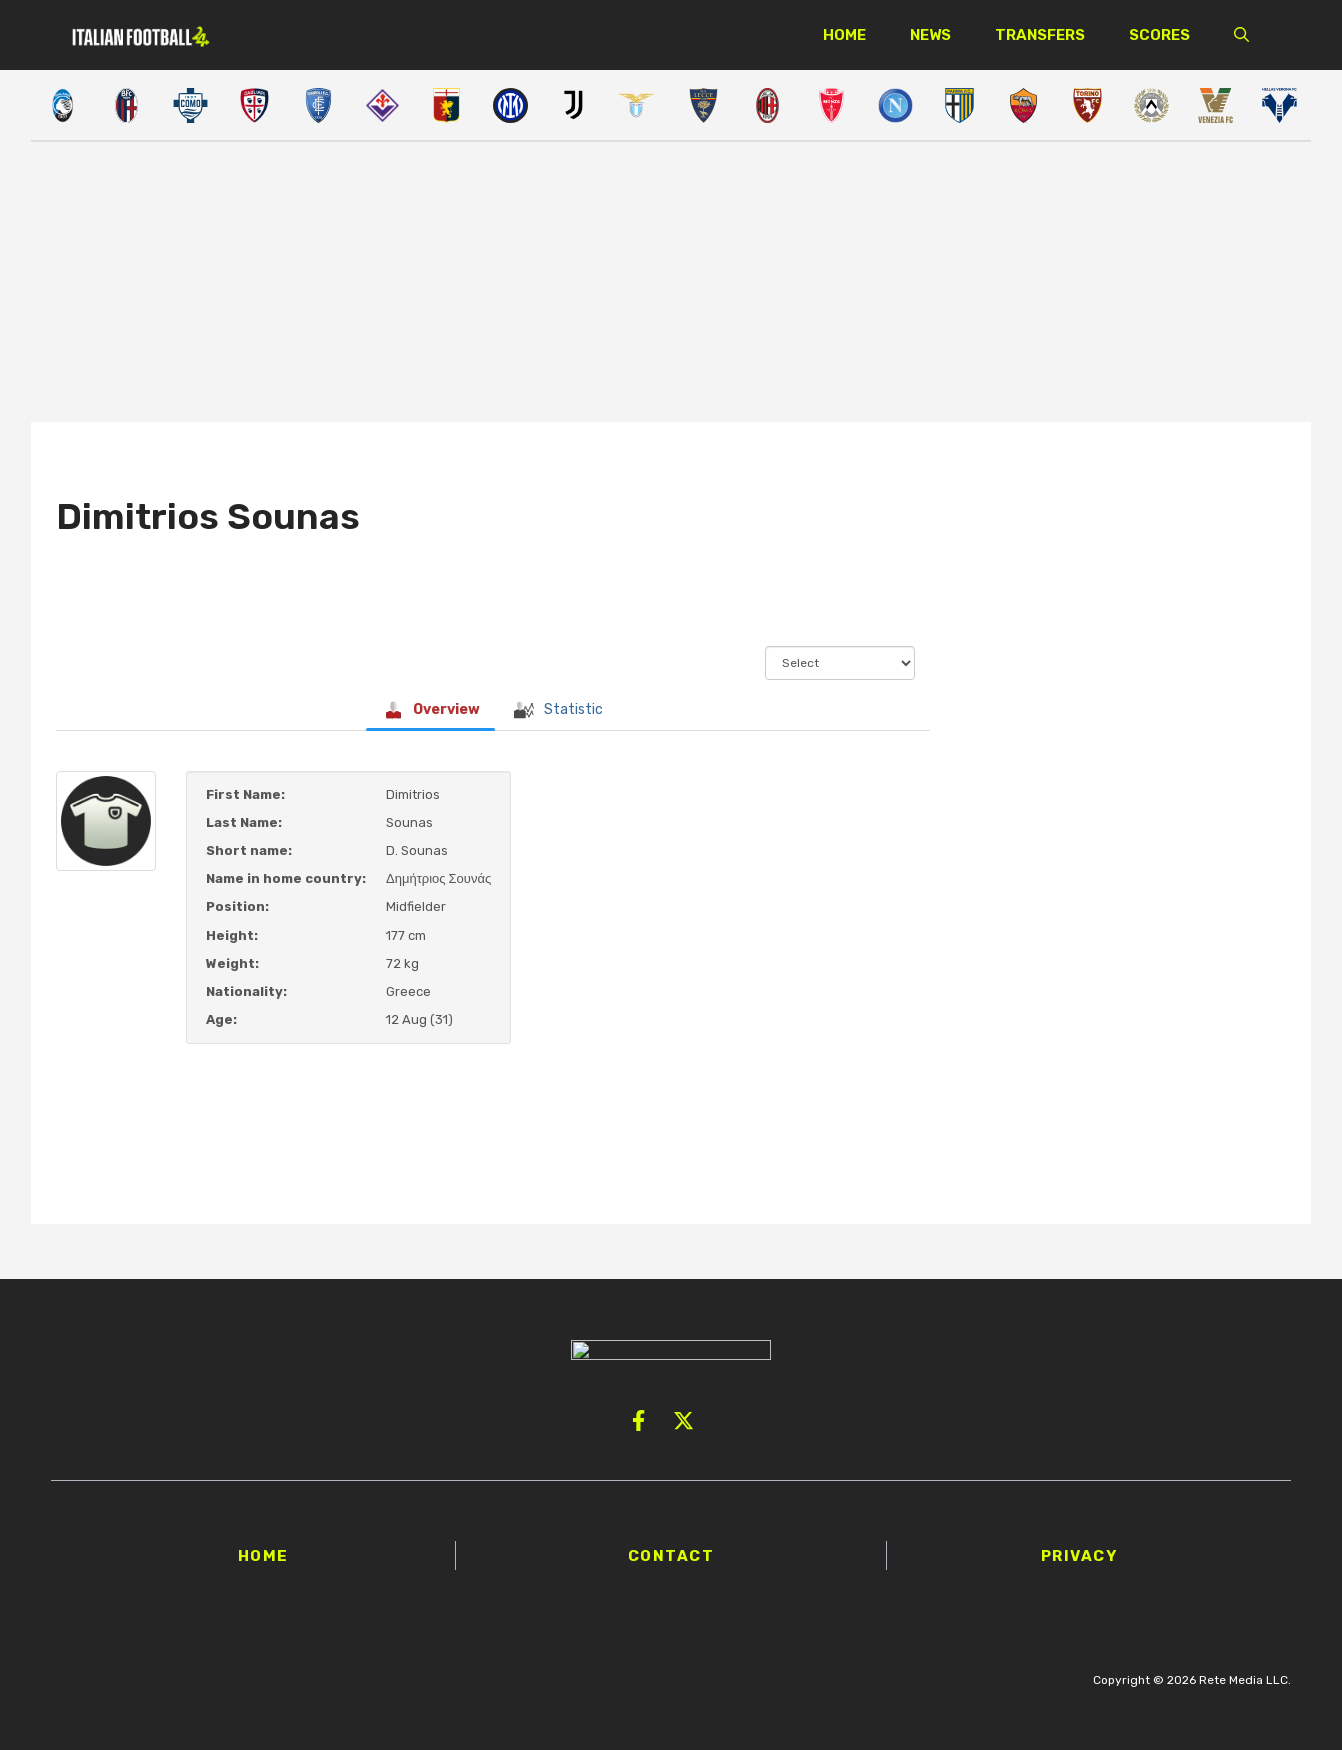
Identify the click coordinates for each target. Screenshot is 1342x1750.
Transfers (1040, 35)
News (930, 35)
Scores (1159, 35)
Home (844, 35)
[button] (1241, 35)
